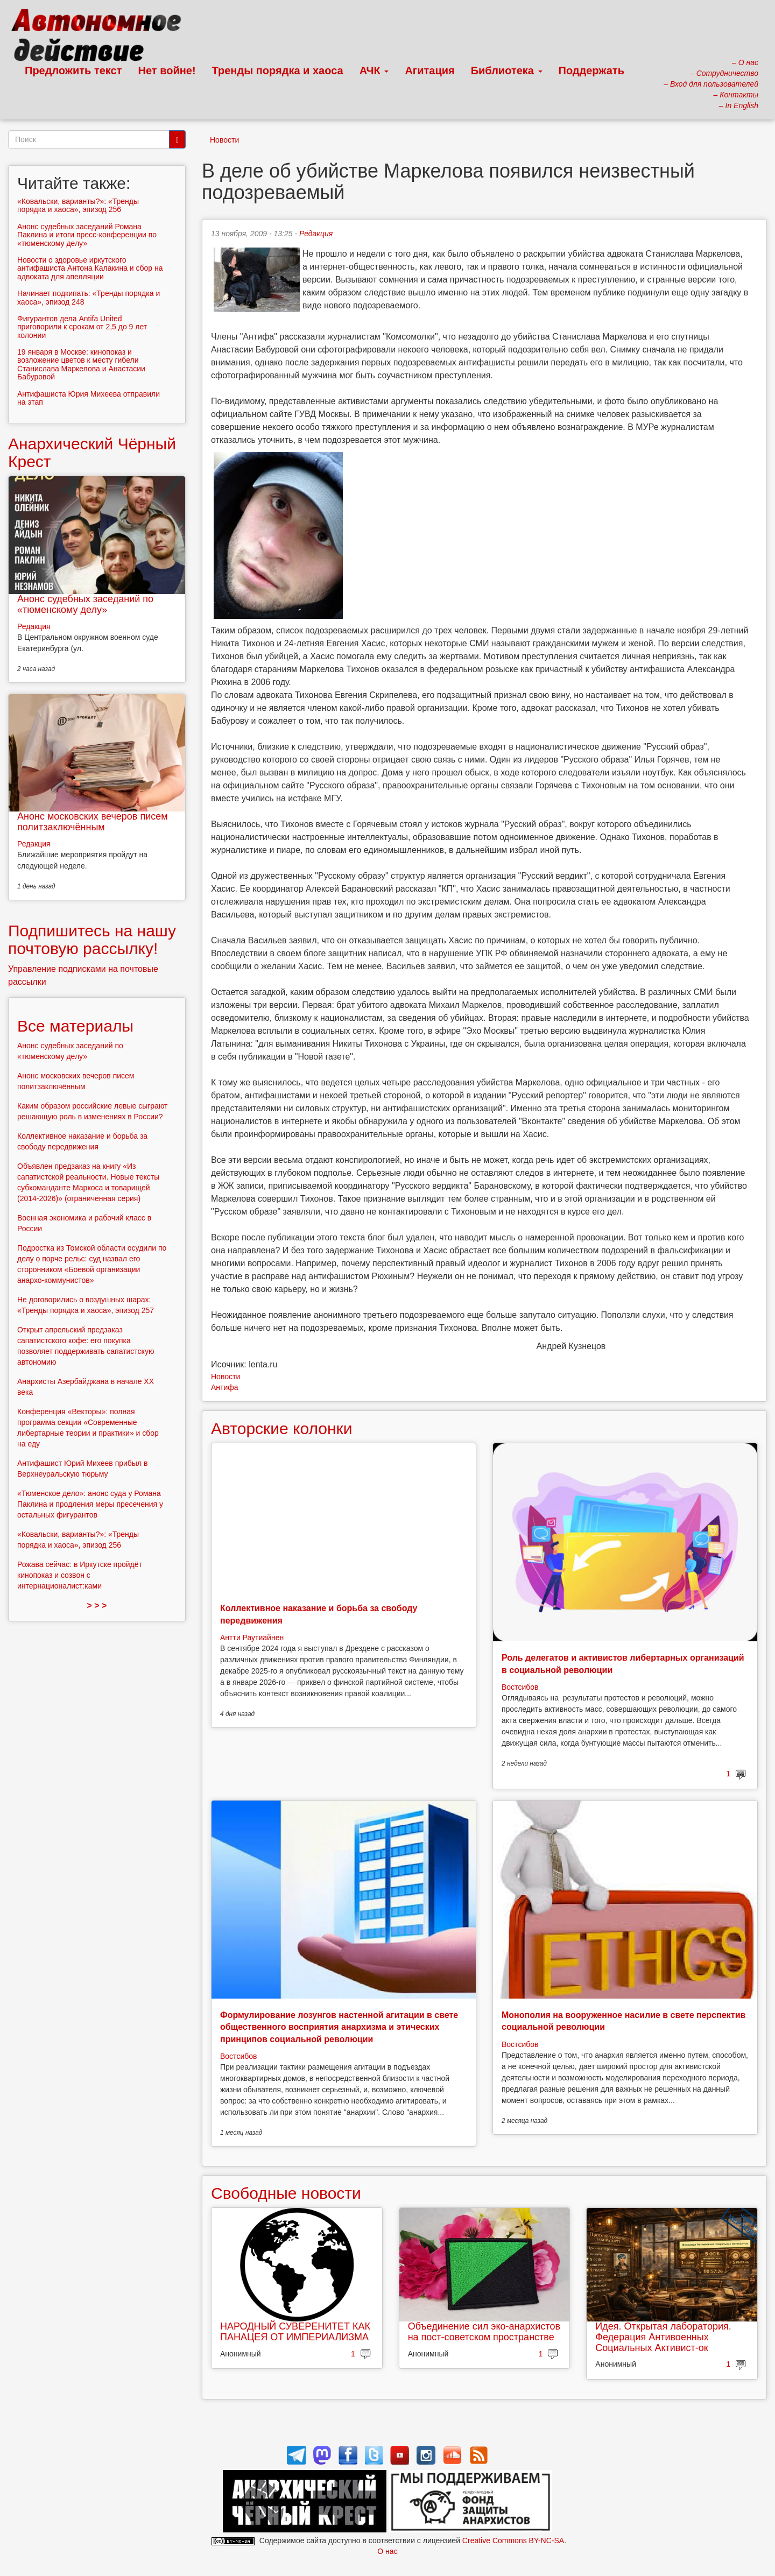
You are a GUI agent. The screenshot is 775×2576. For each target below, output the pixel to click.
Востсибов (520, 1687)
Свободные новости (286, 2193)
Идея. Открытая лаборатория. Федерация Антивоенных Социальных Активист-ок (663, 2337)
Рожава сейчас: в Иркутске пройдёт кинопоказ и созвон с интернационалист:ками (79, 1575)
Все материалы (75, 1026)
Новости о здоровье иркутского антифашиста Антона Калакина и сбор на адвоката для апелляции (90, 268)
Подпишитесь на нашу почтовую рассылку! (92, 939)
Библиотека (506, 70)
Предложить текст (73, 70)
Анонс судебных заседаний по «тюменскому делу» (85, 604)
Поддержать (591, 70)
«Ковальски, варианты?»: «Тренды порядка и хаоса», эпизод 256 (78, 205)
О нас (387, 2551)
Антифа (224, 1387)
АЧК (374, 70)
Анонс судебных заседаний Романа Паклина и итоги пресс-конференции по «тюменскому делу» (87, 235)
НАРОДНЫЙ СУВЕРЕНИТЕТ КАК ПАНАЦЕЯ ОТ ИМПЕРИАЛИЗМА (295, 2331)
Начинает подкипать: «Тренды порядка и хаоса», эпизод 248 (88, 297)
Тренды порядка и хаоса (277, 70)
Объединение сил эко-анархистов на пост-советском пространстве (484, 2331)
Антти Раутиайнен (252, 1637)
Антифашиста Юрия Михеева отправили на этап (88, 398)
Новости (224, 140)
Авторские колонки (281, 1428)
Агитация (429, 70)
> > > (97, 1605)
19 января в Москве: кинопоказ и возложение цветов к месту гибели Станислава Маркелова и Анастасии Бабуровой (81, 364)
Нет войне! (167, 70)
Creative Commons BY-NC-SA (513, 2540)
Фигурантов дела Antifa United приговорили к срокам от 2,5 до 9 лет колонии (82, 327)
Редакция (316, 233)
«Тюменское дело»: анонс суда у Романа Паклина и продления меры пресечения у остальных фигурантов (90, 1504)
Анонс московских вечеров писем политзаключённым (92, 821)
